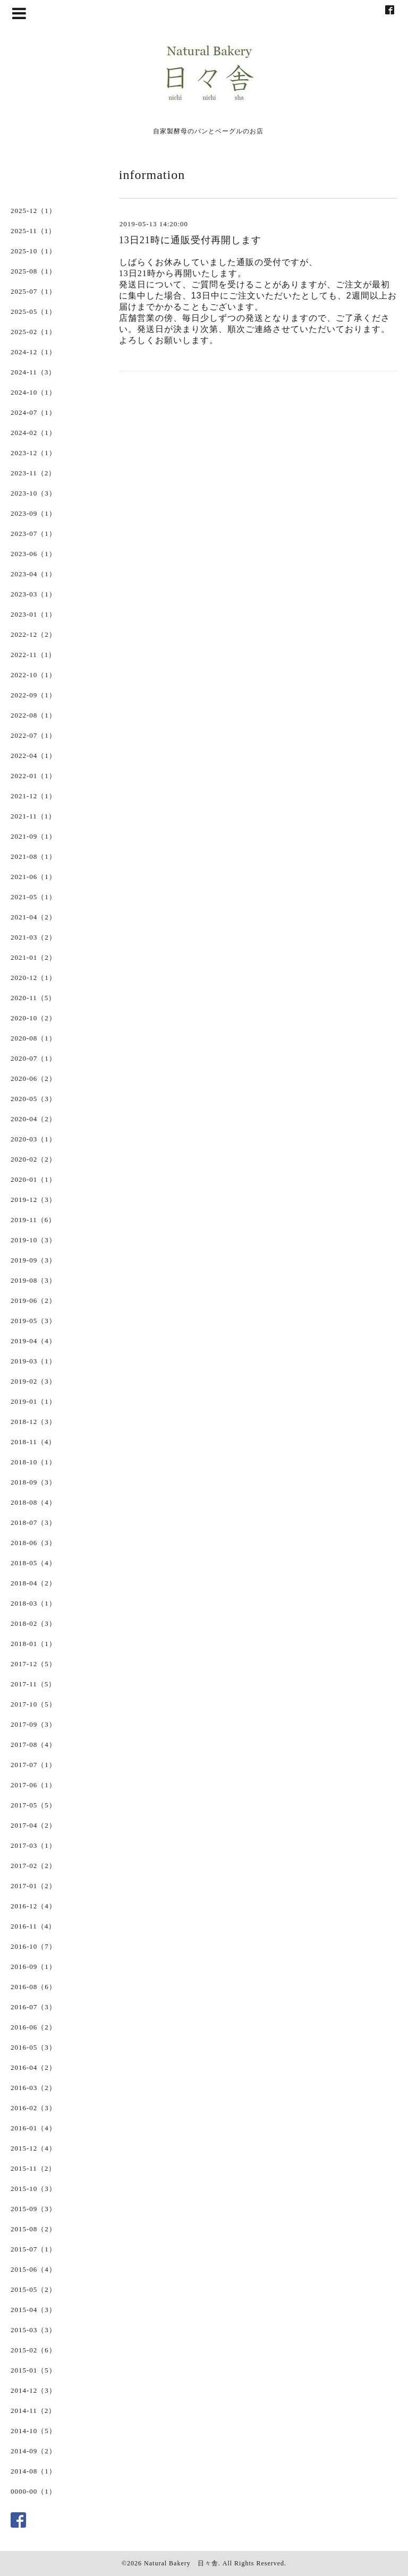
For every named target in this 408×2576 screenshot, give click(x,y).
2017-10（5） (33, 1704)
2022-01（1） (33, 776)
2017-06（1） (33, 1785)
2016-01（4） (33, 2128)
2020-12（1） (33, 978)
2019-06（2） (33, 1300)
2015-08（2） (33, 2229)
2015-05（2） (33, 2289)
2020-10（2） (33, 1018)
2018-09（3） (33, 1482)
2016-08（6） (33, 1987)
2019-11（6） (33, 1220)
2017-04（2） (33, 1825)
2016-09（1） (33, 1967)
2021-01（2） (33, 957)
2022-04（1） (33, 756)
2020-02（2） (33, 1159)
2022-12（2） (33, 634)
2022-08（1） (33, 715)
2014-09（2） (33, 2451)
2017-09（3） (33, 1724)
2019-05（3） (33, 1321)
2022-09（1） (33, 695)
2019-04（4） (33, 1341)
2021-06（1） (33, 877)
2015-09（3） (33, 2209)
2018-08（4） (33, 1502)
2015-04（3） (33, 2310)
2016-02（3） (33, 2108)
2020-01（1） (33, 1179)
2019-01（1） (33, 1401)
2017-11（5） (33, 1684)
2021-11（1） (33, 816)
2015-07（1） (33, 2249)
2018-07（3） (33, 1522)
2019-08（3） (33, 1280)
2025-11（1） (33, 231)
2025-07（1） (33, 291)
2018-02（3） (33, 1623)
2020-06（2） (33, 1078)
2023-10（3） (33, 493)
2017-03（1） (33, 1845)
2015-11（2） (33, 2168)
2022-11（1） (33, 655)
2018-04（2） (33, 1583)
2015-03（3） (33, 2330)
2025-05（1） (33, 311)
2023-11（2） (33, 473)
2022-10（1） (33, 675)
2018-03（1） (33, 1603)
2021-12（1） (33, 796)
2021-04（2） (33, 917)
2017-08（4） (33, 1744)
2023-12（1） (33, 453)
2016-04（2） (33, 2067)
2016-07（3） (33, 2007)
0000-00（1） (33, 2491)
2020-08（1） (33, 1038)
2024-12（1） (33, 352)
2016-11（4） (33, 1926)
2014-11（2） (33, 2411)
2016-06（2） (33, 2027)
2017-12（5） (33, 1664)
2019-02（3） (33, 1381)
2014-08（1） (33, 2471)
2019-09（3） (33, 1260)
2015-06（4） (33, 2269)
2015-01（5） (33, 2370)
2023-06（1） (33, 554)
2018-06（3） (33, 1543)
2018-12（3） (33, 1422)
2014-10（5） (33, 2431)
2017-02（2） (33, 1866)
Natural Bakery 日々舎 (181, 2563)
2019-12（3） (33, 1200)
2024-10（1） (33, 392)
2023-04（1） (33, 574)
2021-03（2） (33, 937)
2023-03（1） (33, 594)
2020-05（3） (33, 1099)
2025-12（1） (33, 211)
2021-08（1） (33, 856)
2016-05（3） (33, 2047)
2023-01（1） (33, 614)
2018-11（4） (33, 1442)
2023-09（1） (33, 513)
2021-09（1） (33, 836)
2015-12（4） (33, 2148)
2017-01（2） (33, 1886)
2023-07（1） (33, 534)
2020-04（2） (33, 1119)
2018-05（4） (33, 1563)
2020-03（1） (33, 1139)
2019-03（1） (33, 1361)
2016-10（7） (33, 1946)
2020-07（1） (33, 1058)
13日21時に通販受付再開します (190, 240)
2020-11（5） (33, 998)
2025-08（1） (33, 271)
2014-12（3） (33, 2390)
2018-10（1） (33, 1462)
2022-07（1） (33, 735)
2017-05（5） (33, 1805)
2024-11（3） (33, 372)
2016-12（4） (33, 1906)
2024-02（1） (33, 433)
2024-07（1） (33, 412)
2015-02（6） (33, 2350)
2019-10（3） (33, 1240)
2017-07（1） (33, 1765)
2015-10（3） (33, 2189)
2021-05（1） (33, 897)
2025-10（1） (33, 251)
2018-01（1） (33, 1644)
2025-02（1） (33, 332)
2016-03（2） (33, 2088)
